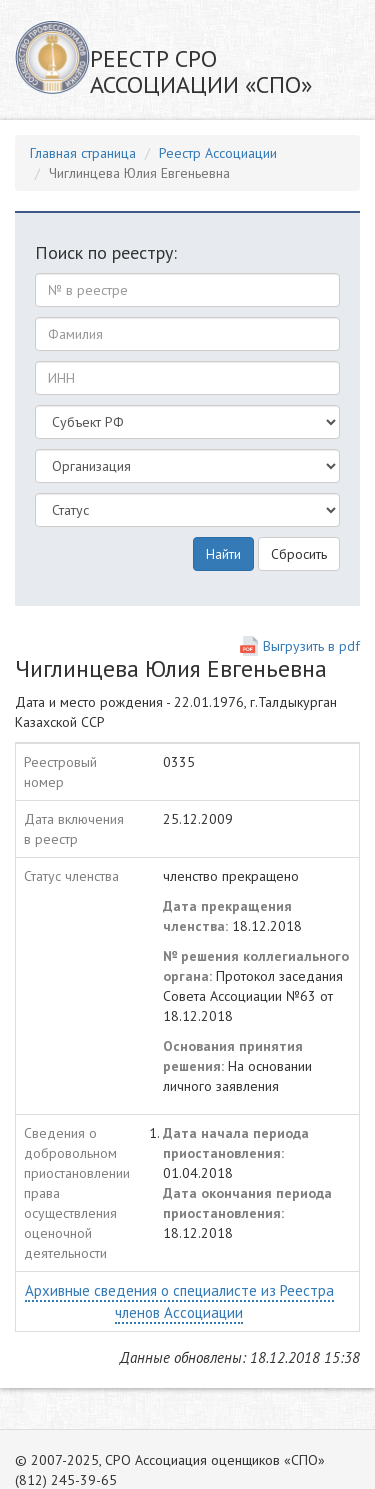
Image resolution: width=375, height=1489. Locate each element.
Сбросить (299, 554)
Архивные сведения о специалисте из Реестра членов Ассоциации (179, 1301)
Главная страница (83, 153)
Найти (223, 554)
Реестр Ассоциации (218, 153)
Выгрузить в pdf (311, 646)
